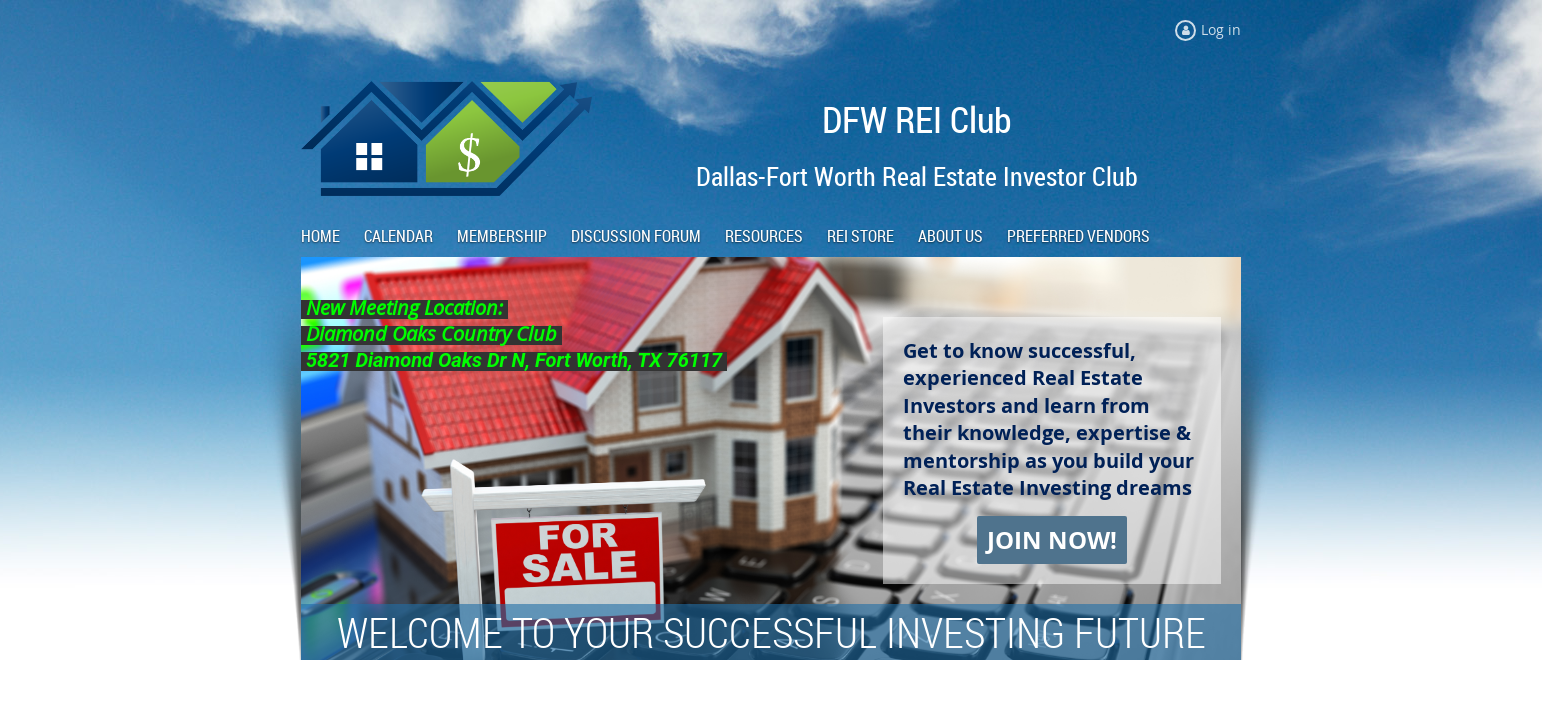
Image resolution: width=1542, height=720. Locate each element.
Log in (1221, 29)
